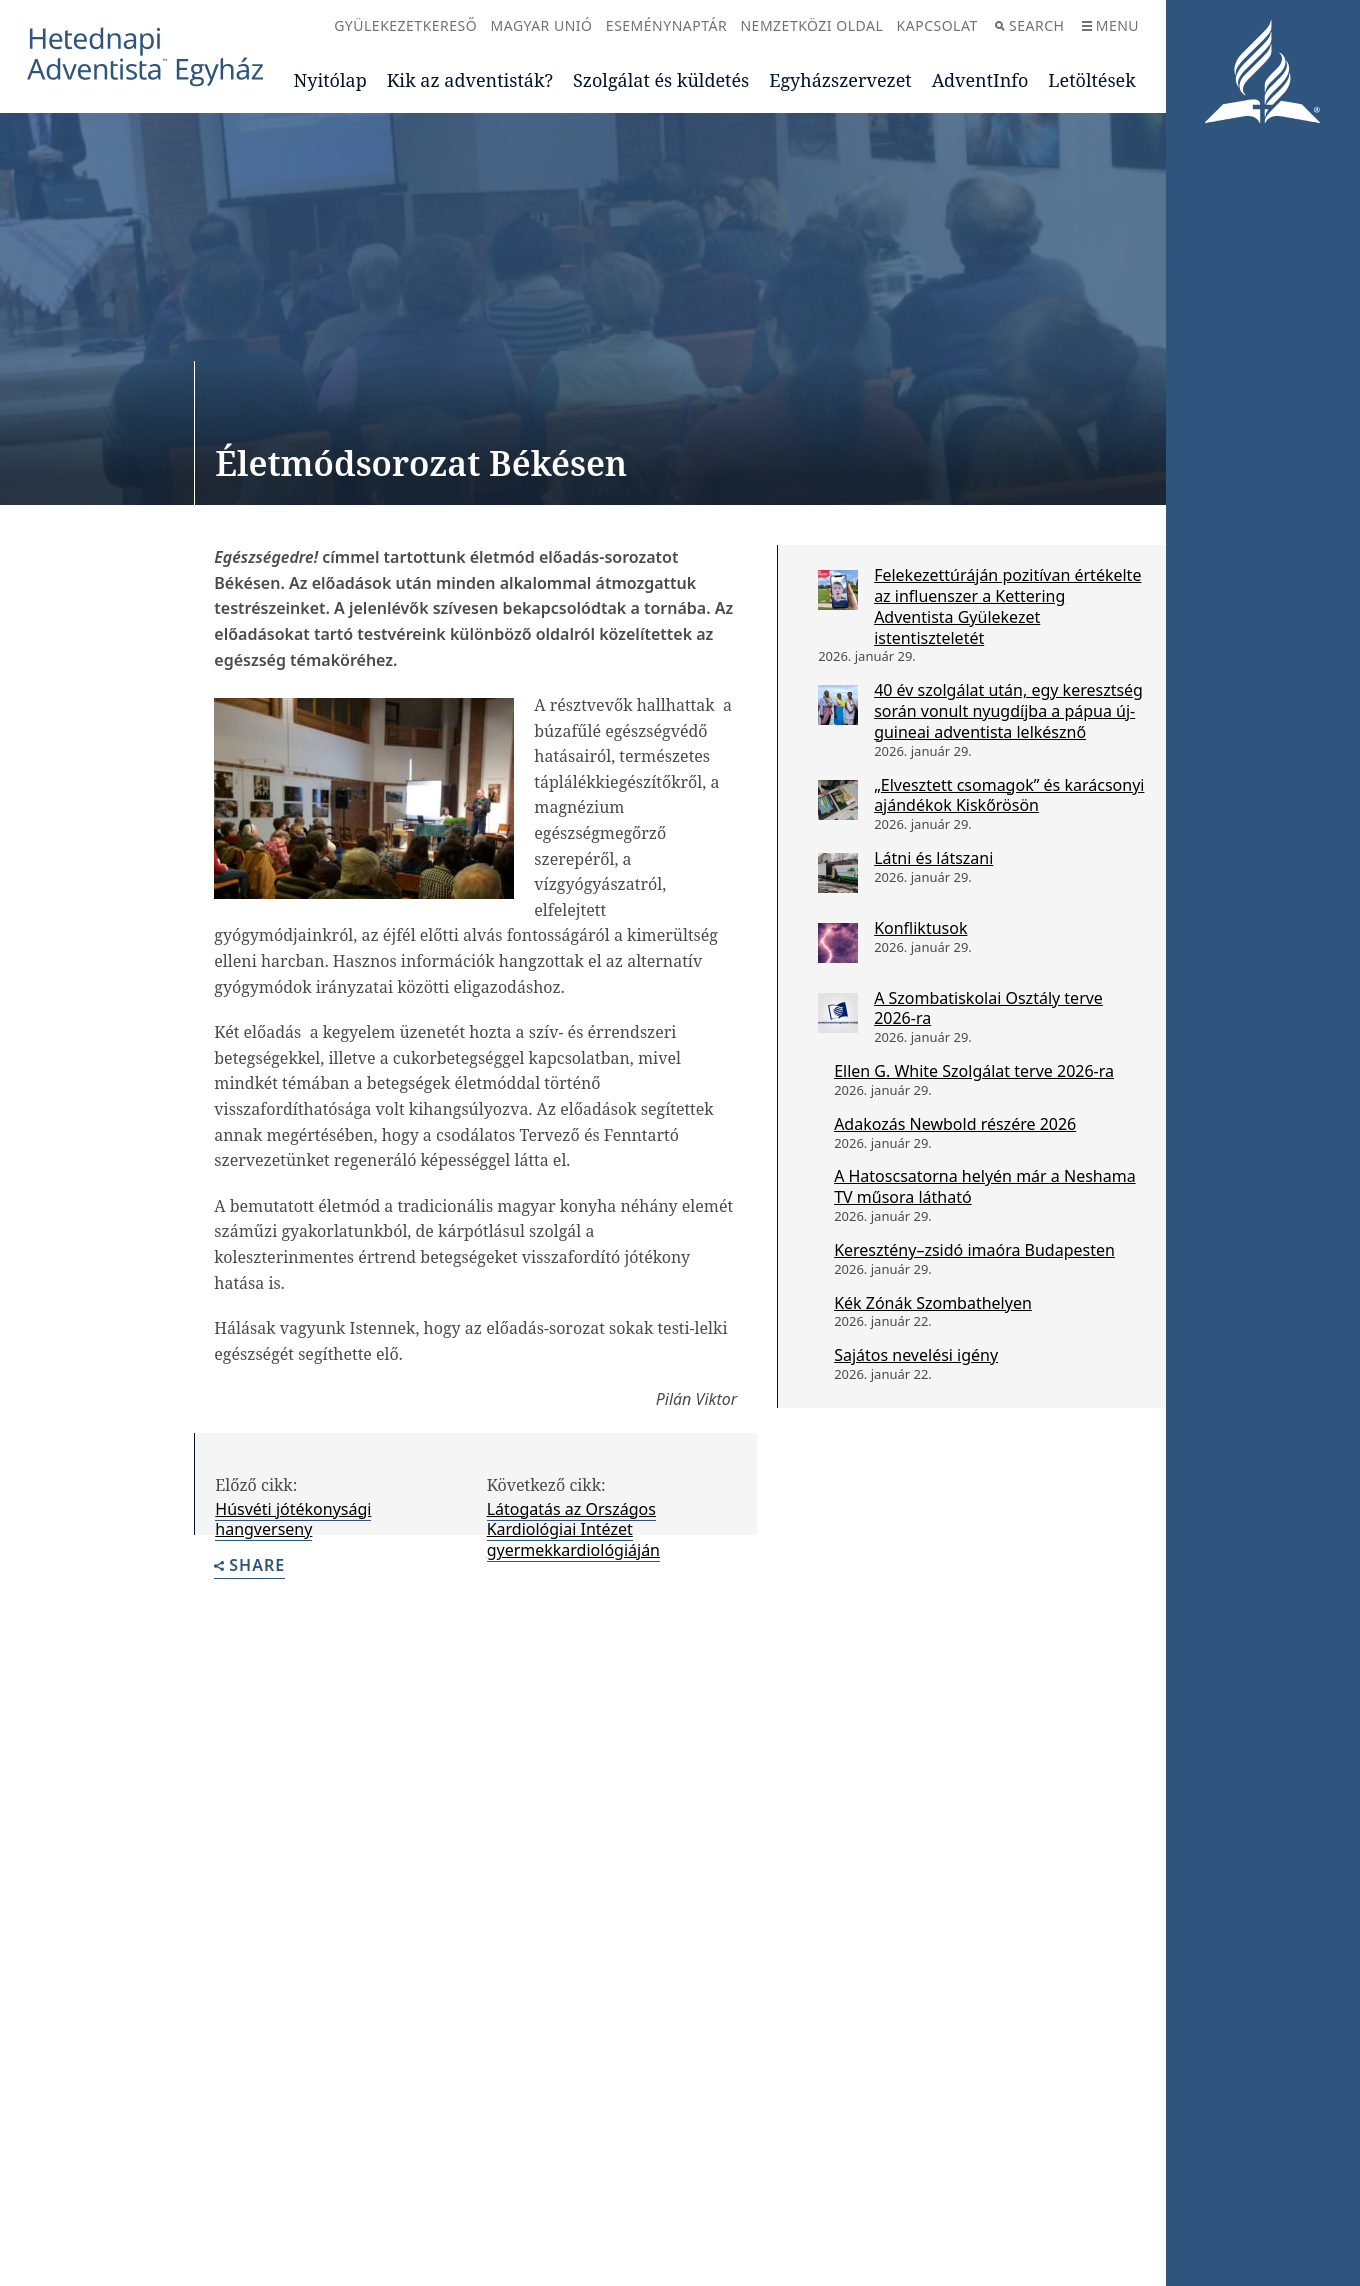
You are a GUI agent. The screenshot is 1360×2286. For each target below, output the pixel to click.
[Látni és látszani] (838, 873)
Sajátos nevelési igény (916, 1355)
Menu (1110, 25)
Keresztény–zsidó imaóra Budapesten (974, 1250)
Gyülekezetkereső (405, 25)
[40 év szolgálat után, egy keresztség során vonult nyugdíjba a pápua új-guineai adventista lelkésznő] (838, 705)
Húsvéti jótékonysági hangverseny (293, 1519)
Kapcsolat (937, 25)
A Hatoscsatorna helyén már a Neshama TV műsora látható (985, 1186)
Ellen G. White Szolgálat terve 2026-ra (974, 1071)
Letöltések (1091, 80)
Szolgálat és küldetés (661, 80)
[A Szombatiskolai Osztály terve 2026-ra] (838, 1013)
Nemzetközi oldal (811, 25)
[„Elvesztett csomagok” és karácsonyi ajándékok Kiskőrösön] (838, 800)
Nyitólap (330, 80)
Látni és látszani (933, 858)
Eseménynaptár (666, 25)
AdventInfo (980, 80)
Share (249, 1566)
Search (1029, 25)
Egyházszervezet (840, 80)
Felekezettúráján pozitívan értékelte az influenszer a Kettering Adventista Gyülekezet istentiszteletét (1007, 606)
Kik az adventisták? (470, 80)
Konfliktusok (920, 928)
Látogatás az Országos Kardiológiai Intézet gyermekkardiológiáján (573, 1530)
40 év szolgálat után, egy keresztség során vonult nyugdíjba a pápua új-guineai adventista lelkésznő (1008, 711)
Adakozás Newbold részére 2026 (955, 1124)
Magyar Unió (542, 25)
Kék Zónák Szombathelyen (933, 1303)
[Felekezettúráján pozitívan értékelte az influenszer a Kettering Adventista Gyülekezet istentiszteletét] (838, 590)
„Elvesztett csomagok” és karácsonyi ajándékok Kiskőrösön (1009, 795)
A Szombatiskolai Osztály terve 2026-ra (988, 1008)
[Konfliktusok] (838, 943)
